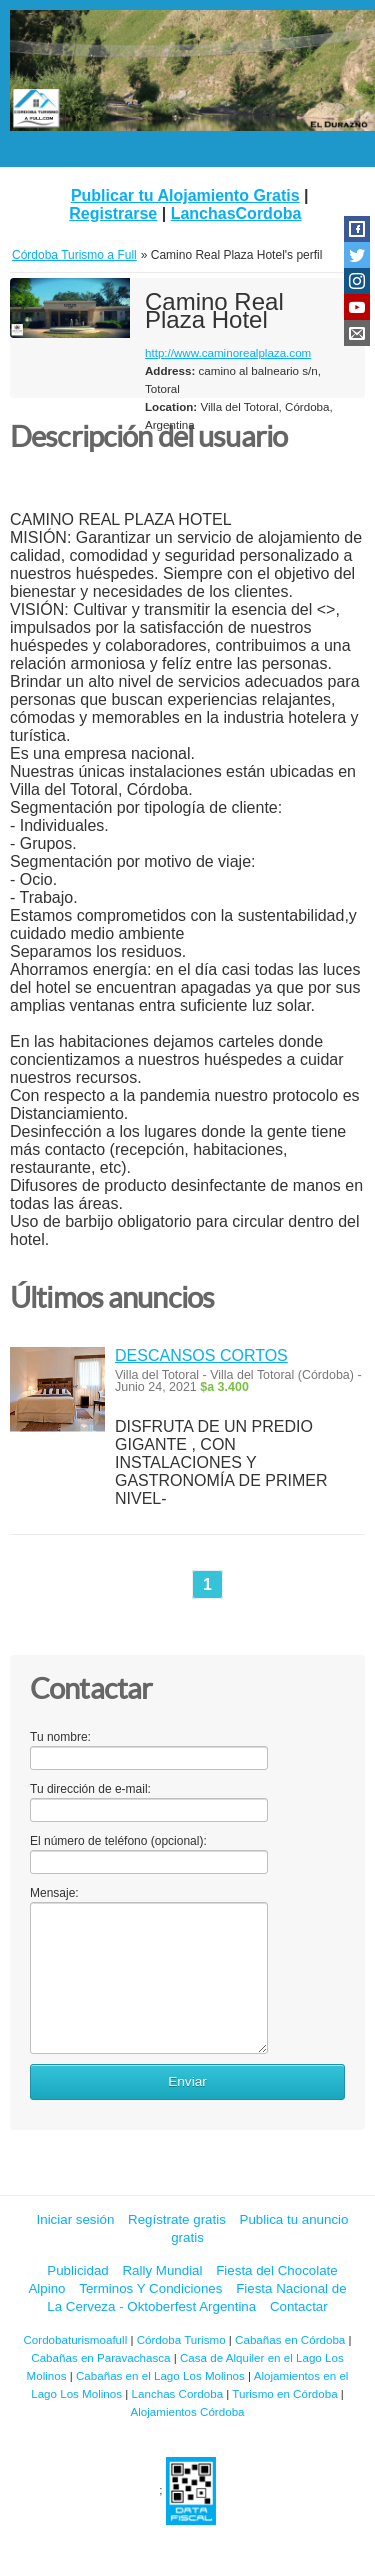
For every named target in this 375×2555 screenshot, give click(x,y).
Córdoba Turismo (181, 2339)
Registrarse (113, 213)
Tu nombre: (60, 1737)
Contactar (299, 2306)
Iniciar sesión (76, 2219)
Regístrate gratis (177, 2219)
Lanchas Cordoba (178, 2393)
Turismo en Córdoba (284, 2393)
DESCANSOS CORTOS (201, 1355)
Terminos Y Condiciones (150, 2288)
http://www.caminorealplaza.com (228, 352)
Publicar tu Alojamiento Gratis (185, 195)
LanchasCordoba (236, 213)
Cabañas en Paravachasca (100, 2357)
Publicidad (78, 2270)
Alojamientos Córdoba (187, 2411)
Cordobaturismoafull (75, 2339)
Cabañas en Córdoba (290, 2339)
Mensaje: (54, 1893)
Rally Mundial (162, 2270)
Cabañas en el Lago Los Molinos (160, 2375)
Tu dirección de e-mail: (90, 1789)
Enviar (187, 2081)
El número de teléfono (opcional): (118, 1841)
